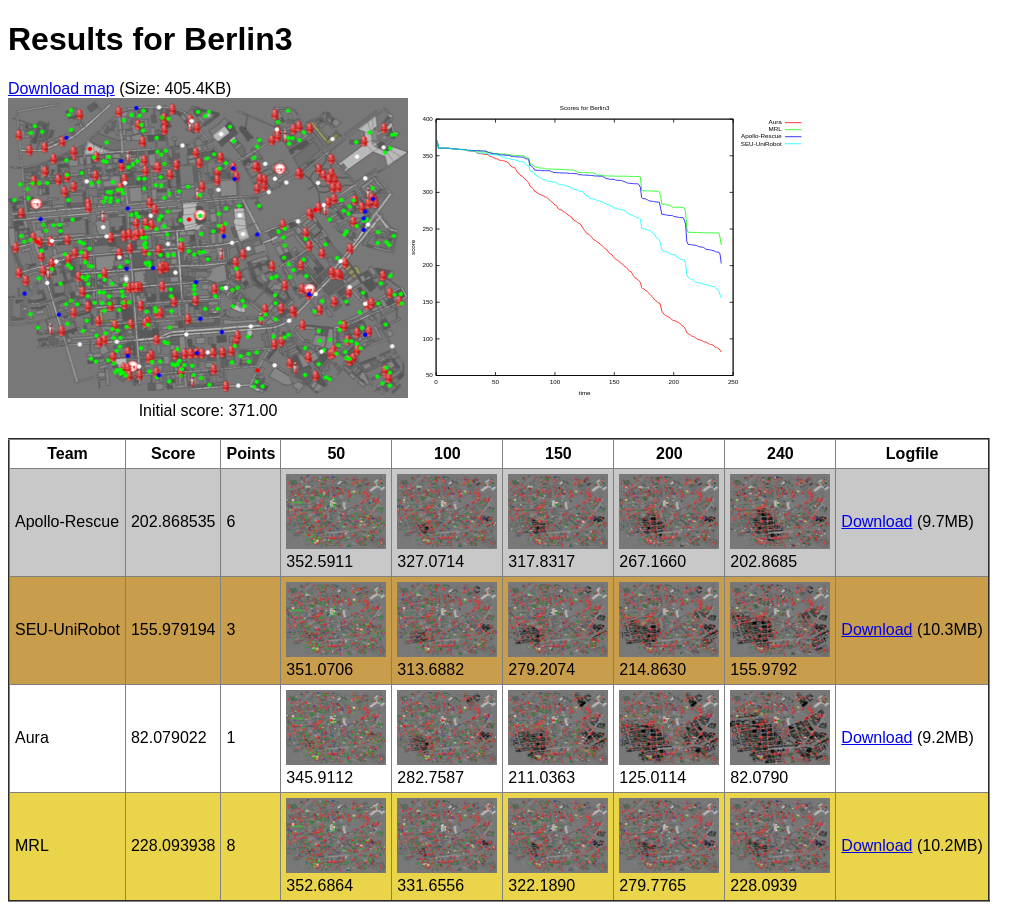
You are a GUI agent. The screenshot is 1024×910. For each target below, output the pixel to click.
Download (876, 521)
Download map (61, 88)
